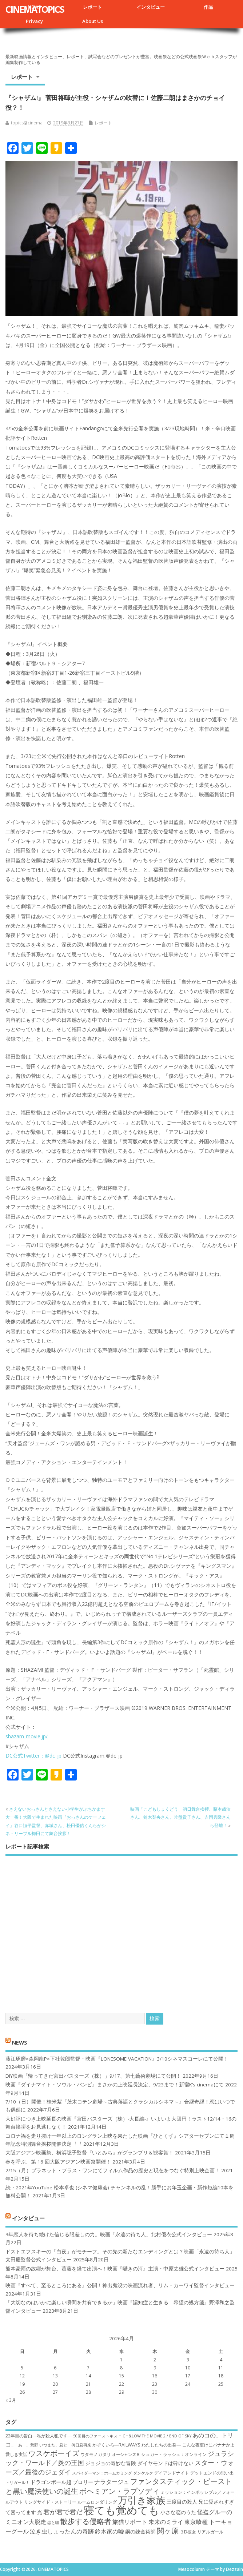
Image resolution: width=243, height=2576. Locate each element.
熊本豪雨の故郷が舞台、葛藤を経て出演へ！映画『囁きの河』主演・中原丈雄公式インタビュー (114, 2268)
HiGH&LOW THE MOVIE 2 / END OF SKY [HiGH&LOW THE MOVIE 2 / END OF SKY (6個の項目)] (155, 2436)
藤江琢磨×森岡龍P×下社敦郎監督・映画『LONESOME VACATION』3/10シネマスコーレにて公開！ (116, 2058)
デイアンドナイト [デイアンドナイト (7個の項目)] (171, 2473)
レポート (92, 7)
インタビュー (150, 7)
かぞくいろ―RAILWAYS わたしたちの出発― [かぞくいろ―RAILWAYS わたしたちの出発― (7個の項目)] (136, 2445)
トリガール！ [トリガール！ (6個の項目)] (17, 2482)
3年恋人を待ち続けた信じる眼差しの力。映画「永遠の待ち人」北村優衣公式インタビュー (108, 2234)
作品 (208, 7)
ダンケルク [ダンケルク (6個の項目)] (143, 2473)
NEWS (19, 2042)
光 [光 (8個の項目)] (39, 2512)
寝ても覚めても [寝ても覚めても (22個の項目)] (121, 2510)
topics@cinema (27, 123)
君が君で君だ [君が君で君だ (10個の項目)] (63, 2511)
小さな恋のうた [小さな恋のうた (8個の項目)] (178, 2512)
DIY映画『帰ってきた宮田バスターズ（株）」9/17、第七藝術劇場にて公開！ (93, 2076)
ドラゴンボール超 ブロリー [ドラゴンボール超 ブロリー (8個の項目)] (62, 2482)
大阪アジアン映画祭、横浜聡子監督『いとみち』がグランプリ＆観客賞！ (89, 2152)
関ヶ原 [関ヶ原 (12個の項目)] (168, 2530)
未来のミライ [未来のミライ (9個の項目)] (165, 2522)
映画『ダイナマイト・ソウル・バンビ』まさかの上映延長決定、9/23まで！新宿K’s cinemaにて (114, 2084)
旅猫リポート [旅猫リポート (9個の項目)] (129, 2522)
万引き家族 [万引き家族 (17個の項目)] (142, 2500)
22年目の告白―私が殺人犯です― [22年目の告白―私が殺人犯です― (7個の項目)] (38, 2436)
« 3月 (10, 2400)
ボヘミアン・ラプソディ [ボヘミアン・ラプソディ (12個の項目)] (119, 2491)
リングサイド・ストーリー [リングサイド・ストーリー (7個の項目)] (50, 2502)
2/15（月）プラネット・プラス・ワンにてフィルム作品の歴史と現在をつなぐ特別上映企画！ (112, 2170)
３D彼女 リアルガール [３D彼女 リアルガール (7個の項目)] (201, 2532)
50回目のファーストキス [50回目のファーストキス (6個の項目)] (95, 2436)
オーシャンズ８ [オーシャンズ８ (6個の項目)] (126, 2454)
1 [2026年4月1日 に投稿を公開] (121, 2360)
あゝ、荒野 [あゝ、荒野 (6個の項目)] (28, 2445)
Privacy (34, 21)
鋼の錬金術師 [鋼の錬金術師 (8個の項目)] (140, 2531)
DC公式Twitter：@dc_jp (33, 1755)
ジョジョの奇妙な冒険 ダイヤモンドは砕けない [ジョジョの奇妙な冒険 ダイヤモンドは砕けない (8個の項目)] (139, 2463)
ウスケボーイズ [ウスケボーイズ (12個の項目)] (53, 2453)
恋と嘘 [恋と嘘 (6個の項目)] (53, 2522)
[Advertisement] (121, 1927)
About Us (92, 21)
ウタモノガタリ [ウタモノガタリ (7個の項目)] (95, 2454)
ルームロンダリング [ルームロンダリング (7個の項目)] (97, 2502)
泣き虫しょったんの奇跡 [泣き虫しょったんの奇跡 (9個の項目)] (62, 2531)
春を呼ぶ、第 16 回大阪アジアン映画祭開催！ (58, 2161)
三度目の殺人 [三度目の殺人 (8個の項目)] (182, 2501)
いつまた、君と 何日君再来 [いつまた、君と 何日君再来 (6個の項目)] (65, 2445)
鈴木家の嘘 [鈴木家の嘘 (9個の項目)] (109, 2531)
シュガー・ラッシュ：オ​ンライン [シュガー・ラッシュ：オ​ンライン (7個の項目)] (174, 2454)
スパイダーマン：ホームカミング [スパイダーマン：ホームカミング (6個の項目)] (102, 2473)
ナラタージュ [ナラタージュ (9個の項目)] (111, 2482)
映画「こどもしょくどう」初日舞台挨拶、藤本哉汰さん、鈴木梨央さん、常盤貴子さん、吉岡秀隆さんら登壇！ (180, 1817)
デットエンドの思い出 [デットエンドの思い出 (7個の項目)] (212, 2473)
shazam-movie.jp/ (26, 1736)
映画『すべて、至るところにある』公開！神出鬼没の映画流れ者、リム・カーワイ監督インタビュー (120, 2285)
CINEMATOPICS (34, 9)
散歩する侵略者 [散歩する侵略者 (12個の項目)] (85, 2521)
